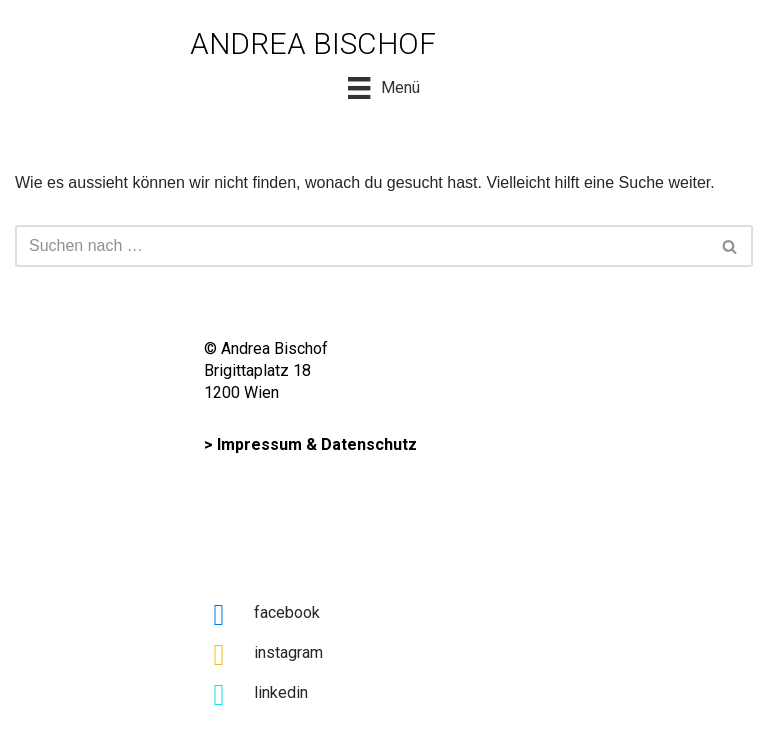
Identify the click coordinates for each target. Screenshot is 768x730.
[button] (729, 246)
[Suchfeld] (361, 246)
